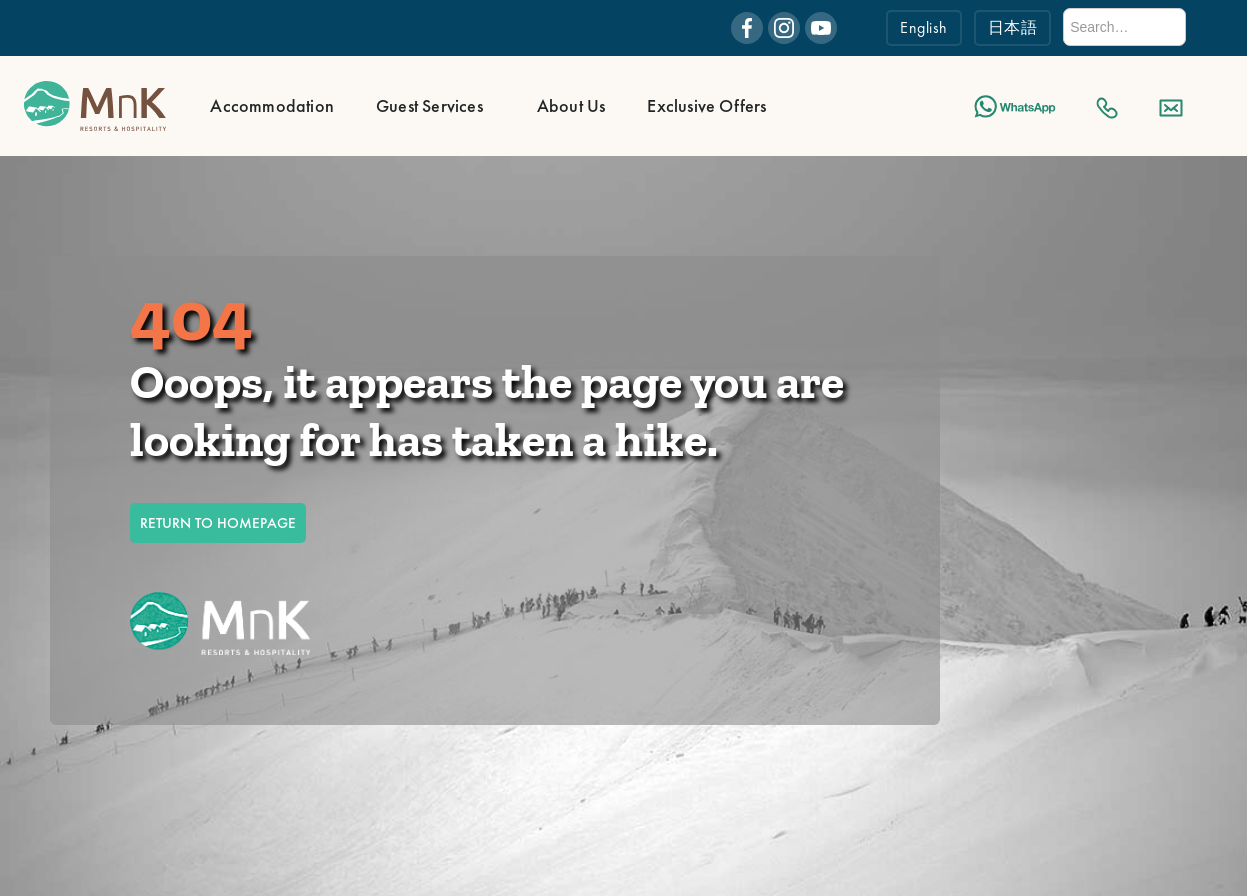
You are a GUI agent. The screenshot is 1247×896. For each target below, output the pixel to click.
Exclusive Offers (706, 105)
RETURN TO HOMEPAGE (218, 523)
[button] (269, 106)
